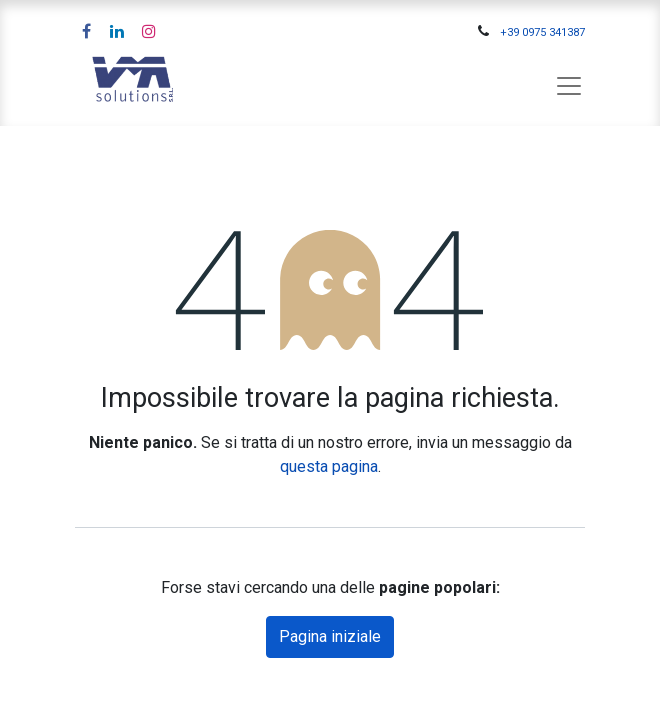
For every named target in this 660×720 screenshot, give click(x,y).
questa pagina (329, 466)
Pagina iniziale (330, 636)
